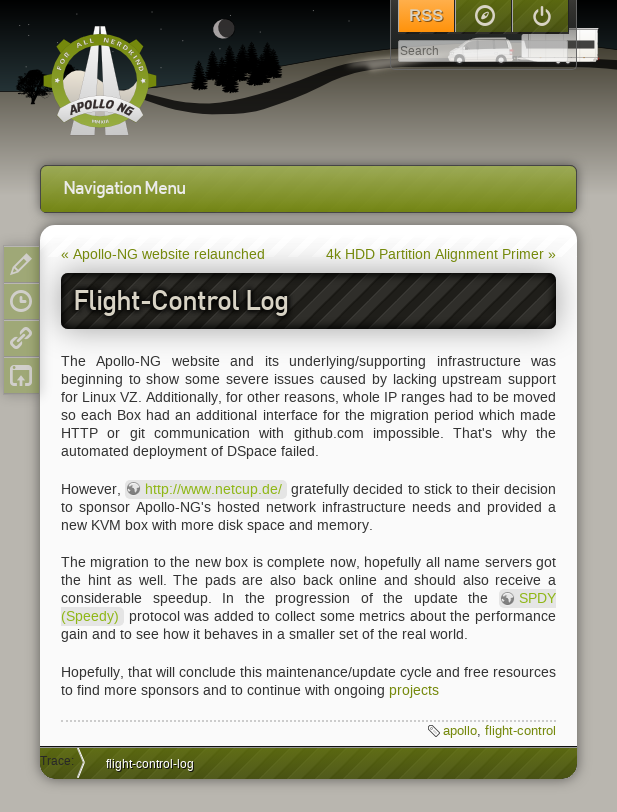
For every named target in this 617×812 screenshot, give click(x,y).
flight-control (520, 730)
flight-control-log (150, 763)
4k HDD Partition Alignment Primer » (441, 254)
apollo (460, 730)
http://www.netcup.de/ (213, 489)
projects (414, 690)
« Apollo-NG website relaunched (163, 254)
